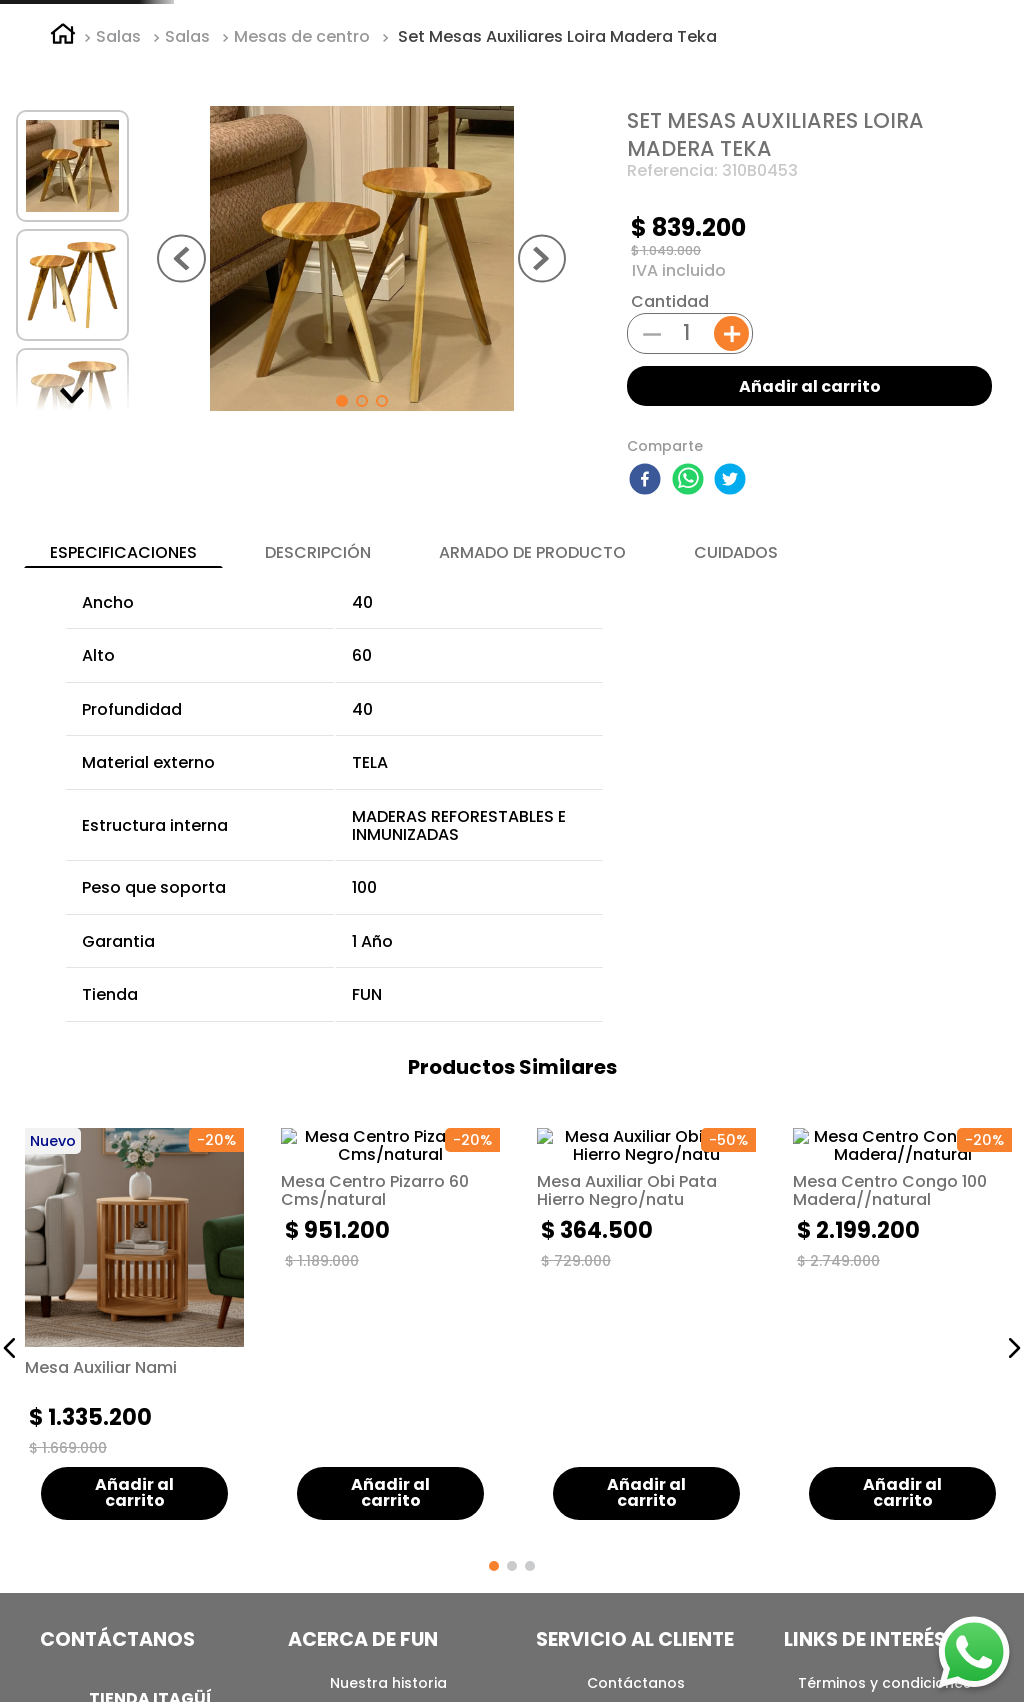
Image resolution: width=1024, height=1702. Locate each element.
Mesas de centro (302, 197)
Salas (118, 197)
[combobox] (668, 63)
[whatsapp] (691, 641)
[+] (731, 493)
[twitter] (733, 641)
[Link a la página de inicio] (63, 197)
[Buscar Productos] (809, 63)
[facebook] (648, 641)
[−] (652, 492)
